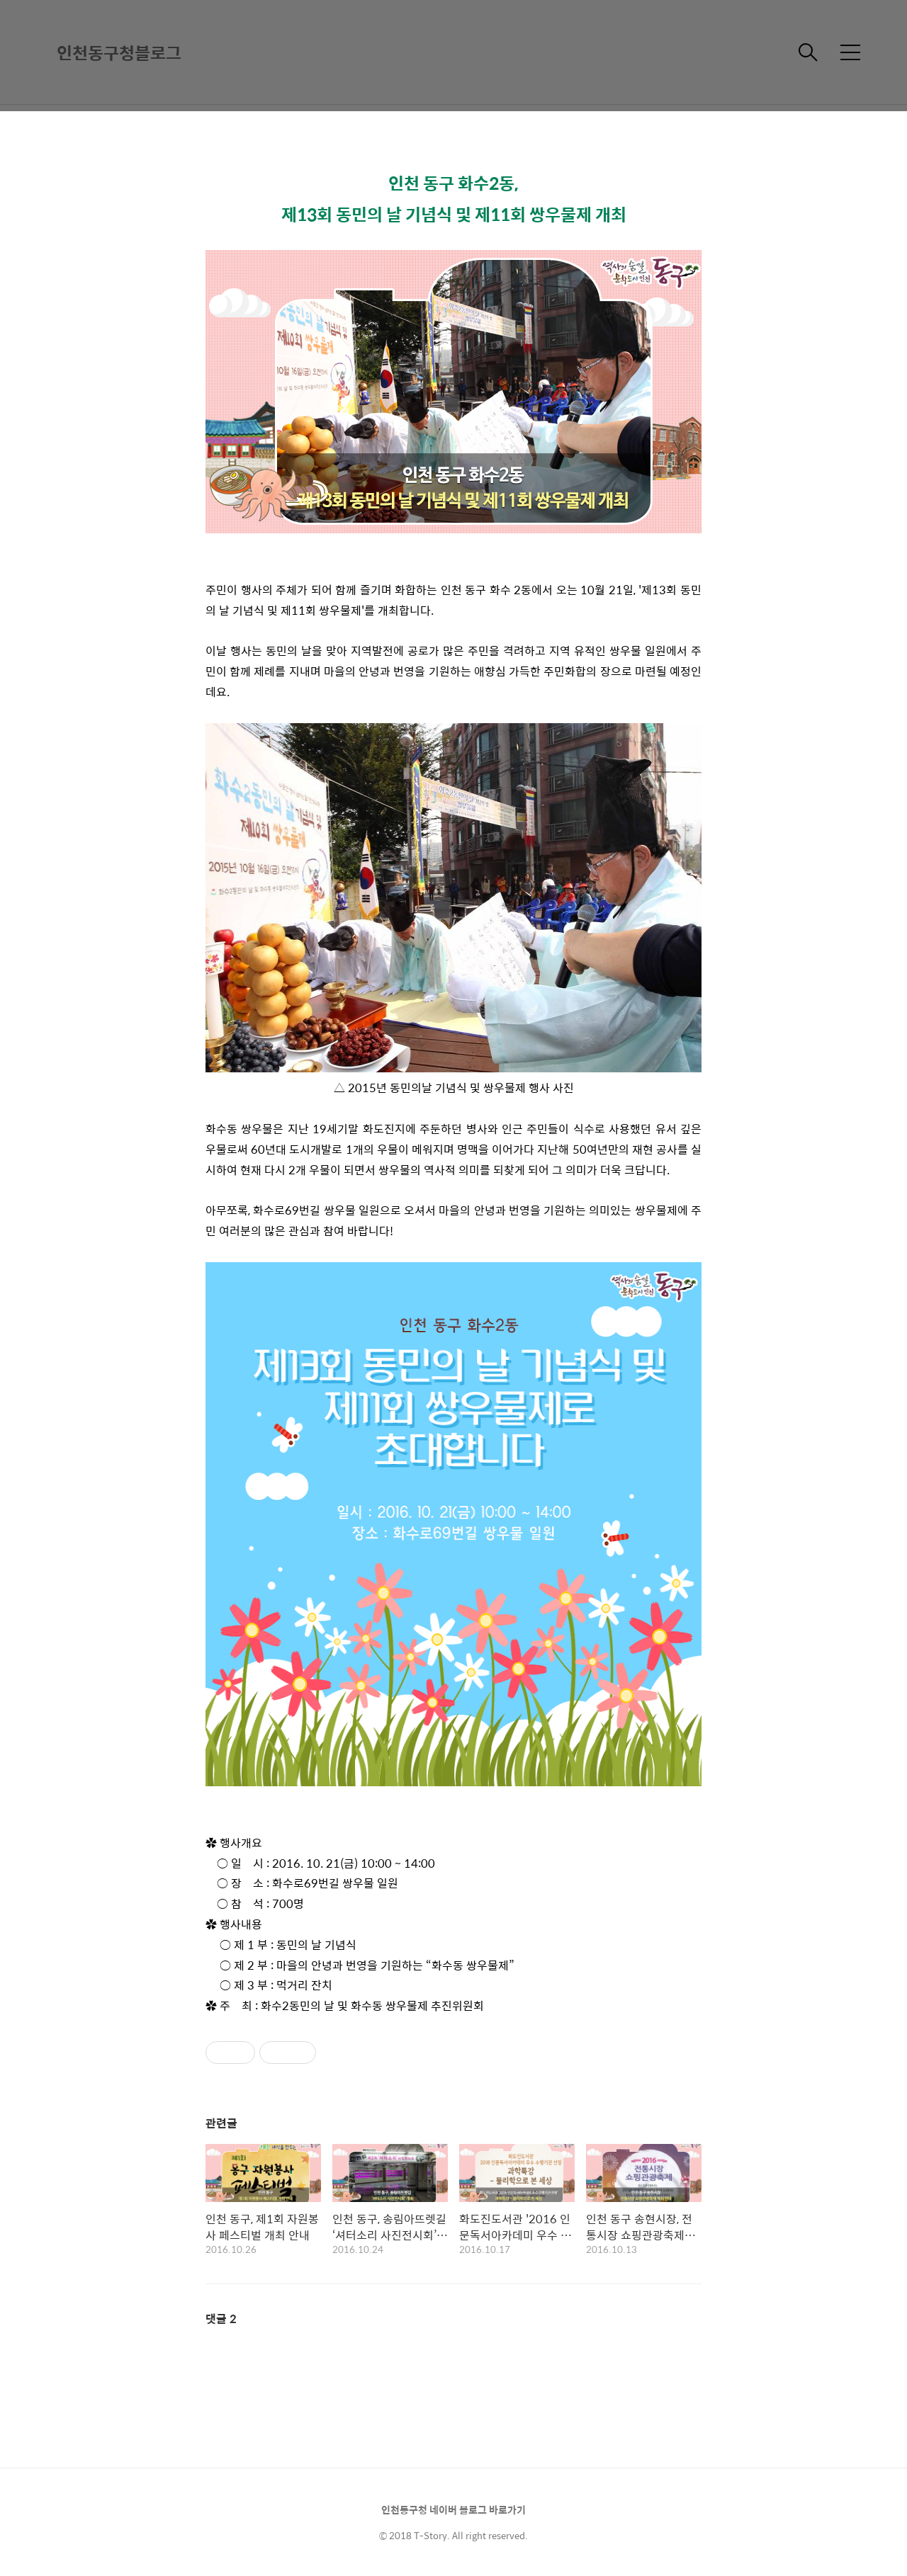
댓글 (221, 2318)
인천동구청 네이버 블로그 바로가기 (453, 2509)
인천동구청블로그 (119, 52)
